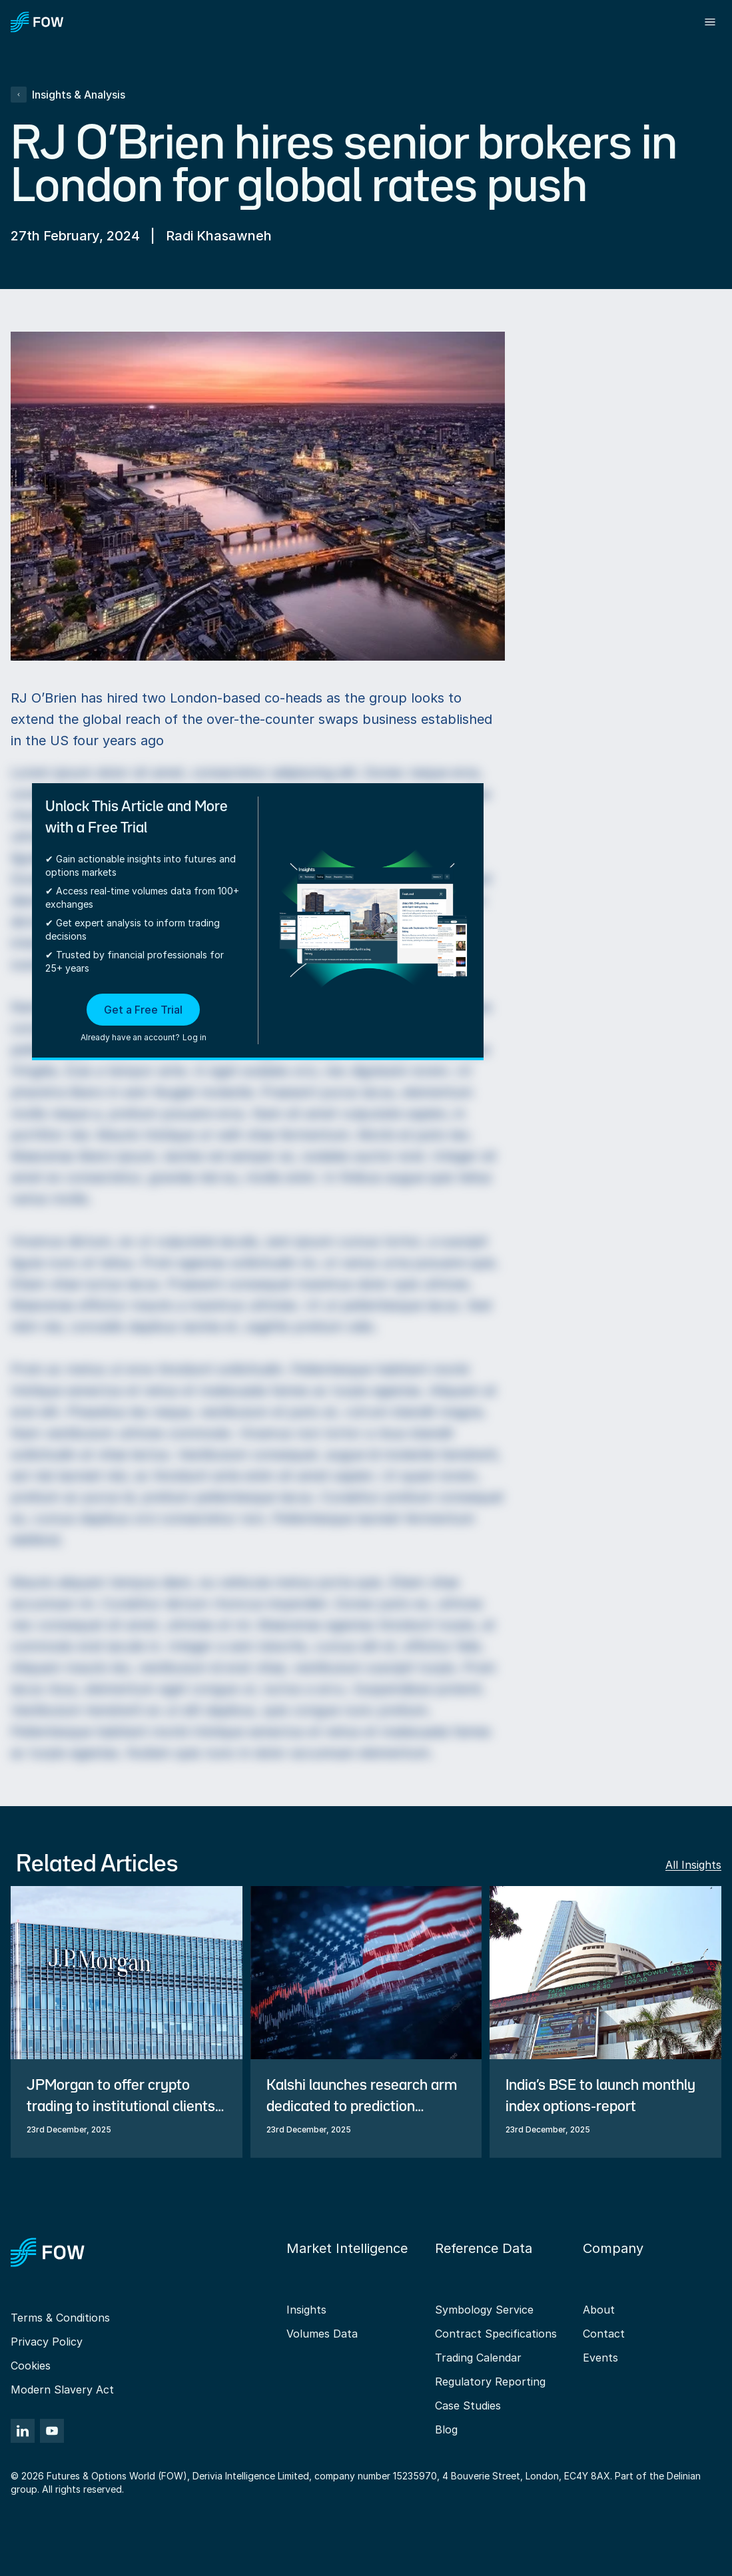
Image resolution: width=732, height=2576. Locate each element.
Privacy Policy (47, 2341)
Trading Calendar (478, 2357)
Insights (306, 2309)
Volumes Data (322, 2333)
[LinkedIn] (23, 2431)
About (599, 2309)
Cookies (31, 2365)
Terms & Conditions (60, 2317)
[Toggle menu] (710, 22)
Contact (604, 2333)
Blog (446, 2429)
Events (600, 2357)
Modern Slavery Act (62, 2389)
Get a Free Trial (143, 1009)
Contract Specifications (496, 2333)
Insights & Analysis (68, 95)
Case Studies (468, 2405)
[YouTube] (52, 2431)
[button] (143, 1019)
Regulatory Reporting (490, 2381)
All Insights (693, 1864)
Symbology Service (484, 2309)
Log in (194, 1037)
